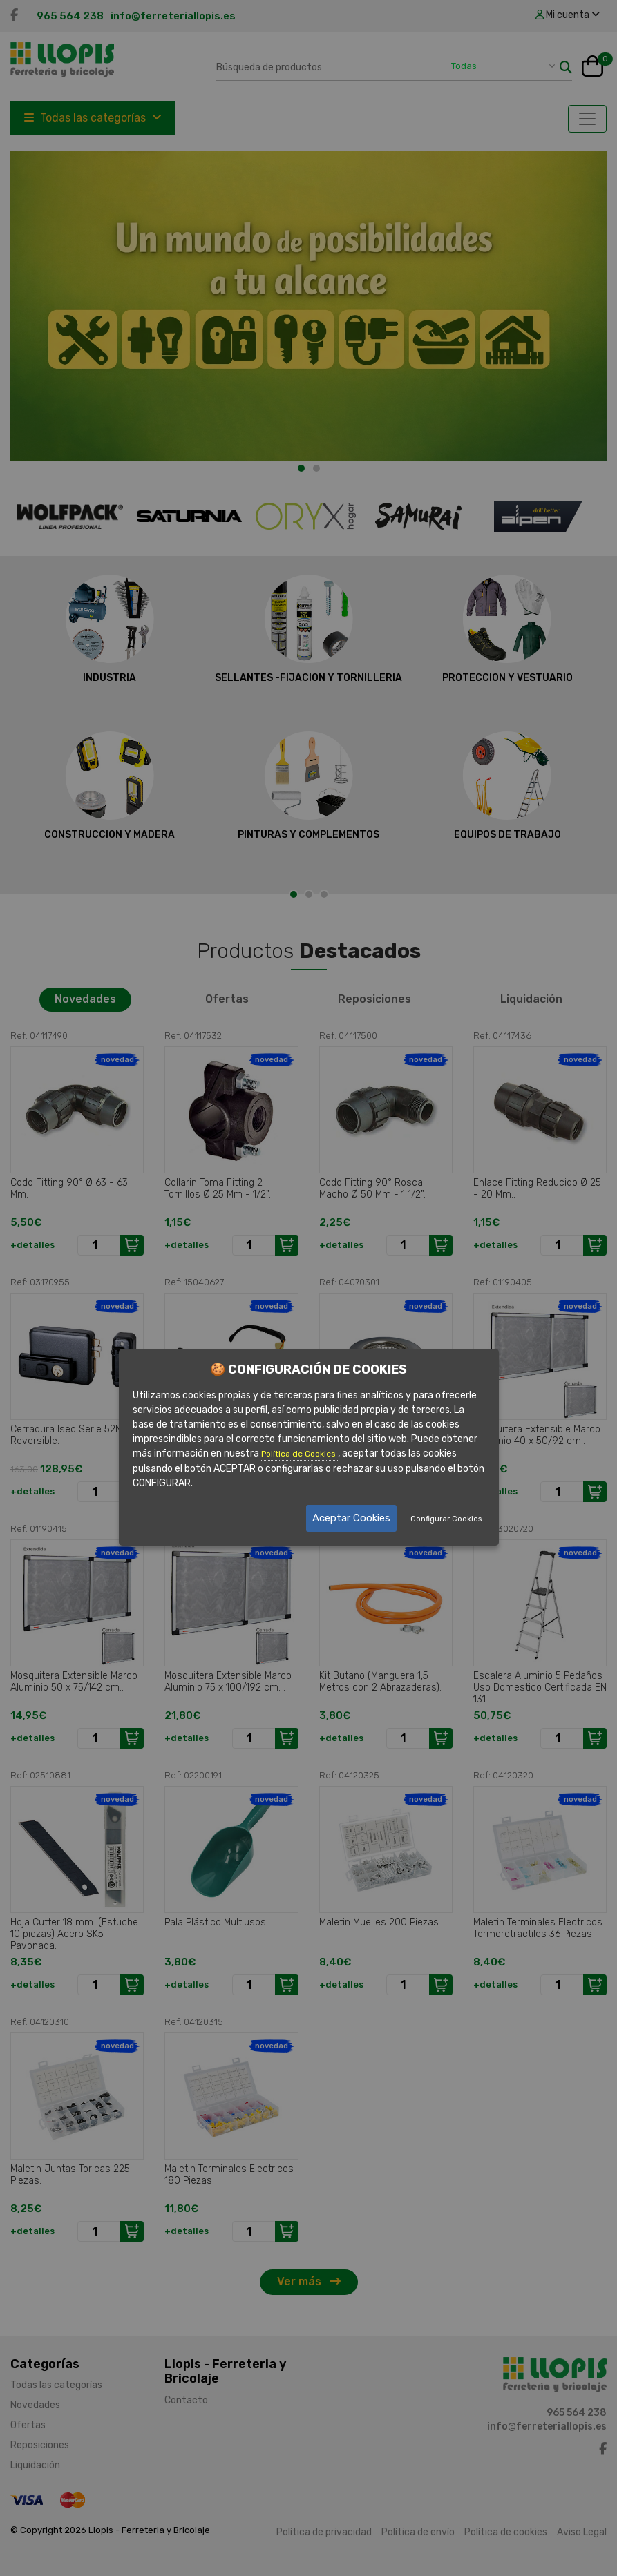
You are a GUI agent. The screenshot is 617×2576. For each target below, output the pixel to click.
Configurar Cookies (446, 1519)
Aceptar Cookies (351, 1518)
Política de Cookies (299, 1454)
